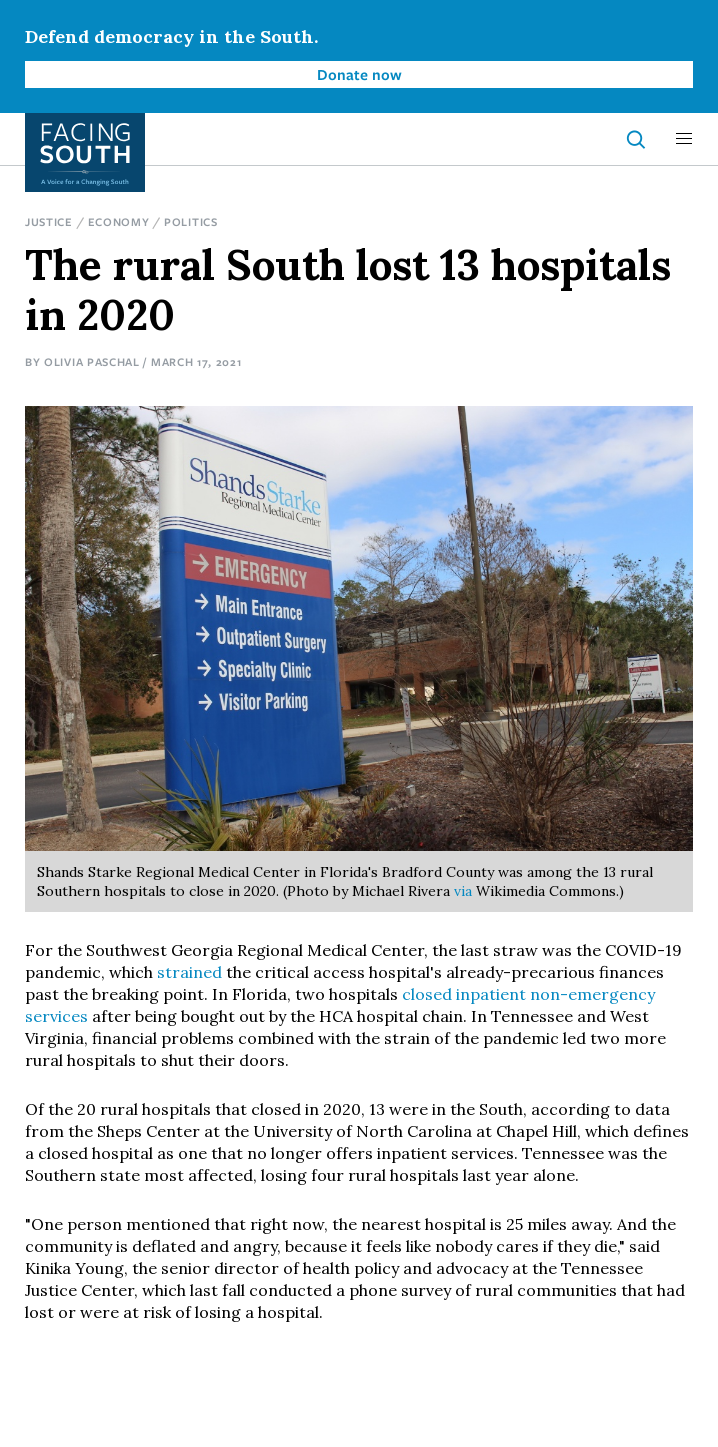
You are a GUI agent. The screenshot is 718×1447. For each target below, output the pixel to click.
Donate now (359, 74)
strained (189, 972)
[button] (684, 139)
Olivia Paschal (92, 361)
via (463, 891)
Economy (119, 221)
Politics (191, 221)
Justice (49, 221)
